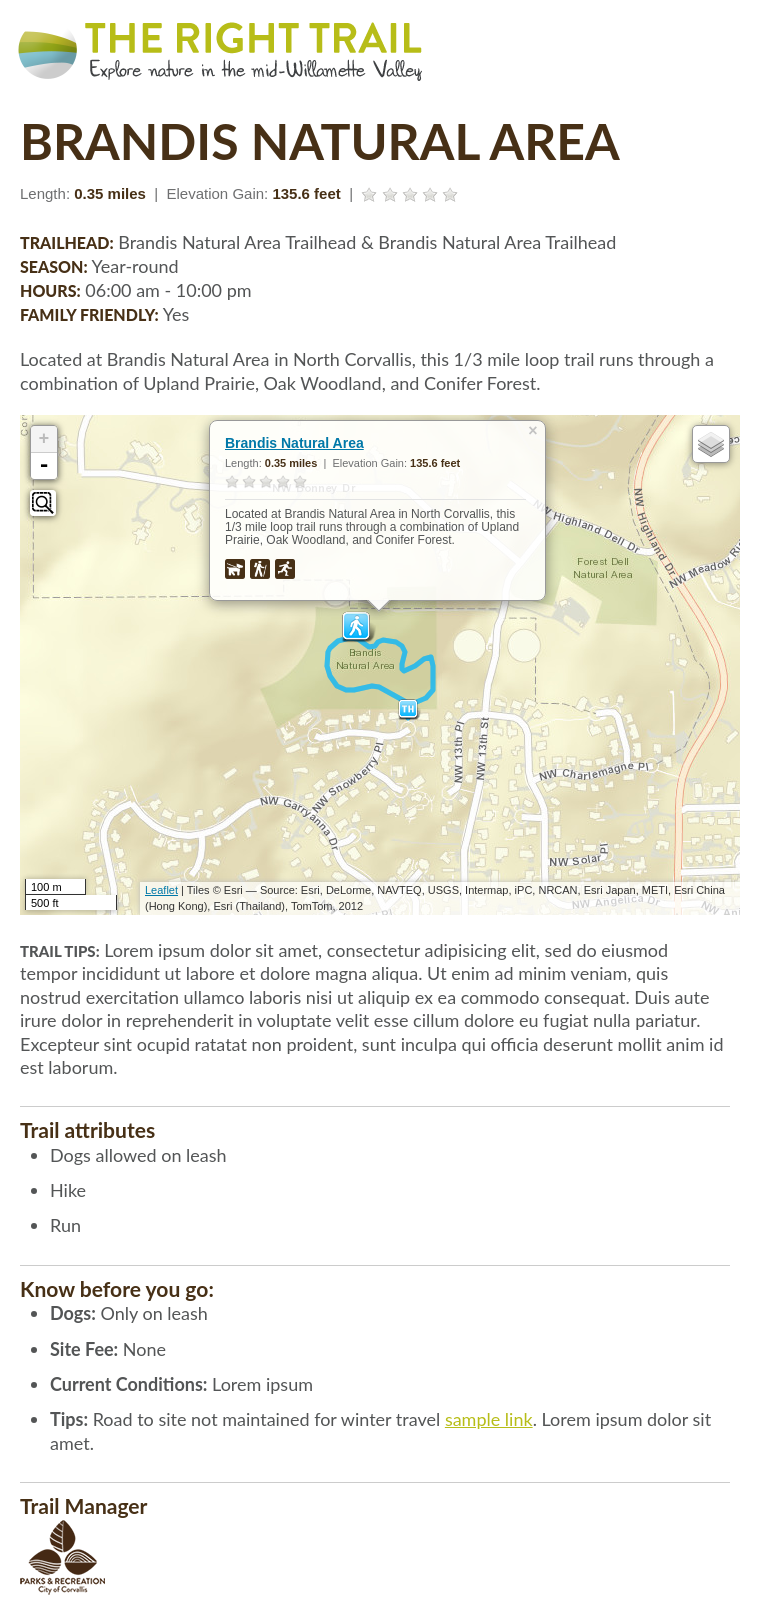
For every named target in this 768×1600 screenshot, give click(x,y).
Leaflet (161, 890)
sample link (489, 1419)
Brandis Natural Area (294, 443)
